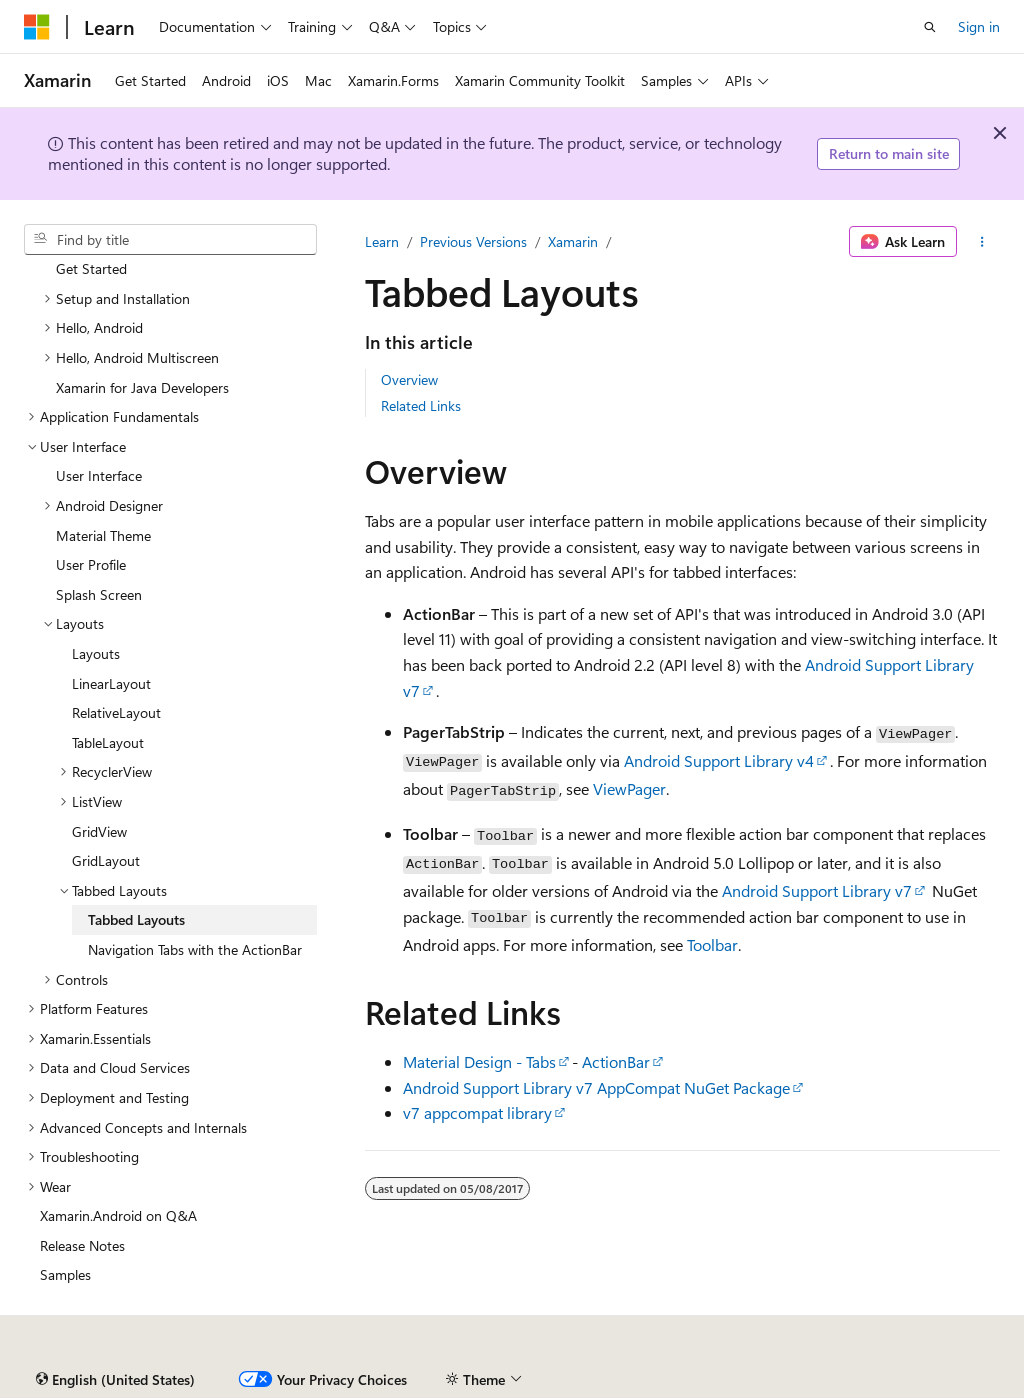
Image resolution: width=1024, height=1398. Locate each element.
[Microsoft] (37, 27)
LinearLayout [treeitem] (111, 683)
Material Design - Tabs (479, 1061)
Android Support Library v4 (719, 760)
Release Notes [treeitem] (82, 1245)
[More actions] (982, 242)
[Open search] (930, 27)
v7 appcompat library (477, 1112)
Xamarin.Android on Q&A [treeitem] (118, 1215)
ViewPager (629, 788)
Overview (409, 379)
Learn (382, 241)
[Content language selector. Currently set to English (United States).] (115, 1380)
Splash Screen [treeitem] (99, 594)
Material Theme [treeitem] (103, 535)
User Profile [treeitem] (91, 564)
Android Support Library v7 (817, 890)
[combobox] (170, 240)
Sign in (979, 26)
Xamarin (573, 241)
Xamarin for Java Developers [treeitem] (142, 387)
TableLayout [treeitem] (108, 742)
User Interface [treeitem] (99, 475)
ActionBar (616, 1061)
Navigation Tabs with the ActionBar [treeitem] (195, 949)
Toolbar (712, 944)
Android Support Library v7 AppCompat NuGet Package (596, 1087)
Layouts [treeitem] (96, 653)
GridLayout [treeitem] (106, 860)
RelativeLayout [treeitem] (116, 712)
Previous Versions (473, 241)
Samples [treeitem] (65, 1274)
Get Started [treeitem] (91, 268)
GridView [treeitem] (99, 831)
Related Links (421, 405)
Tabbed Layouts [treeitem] (136, 919)
